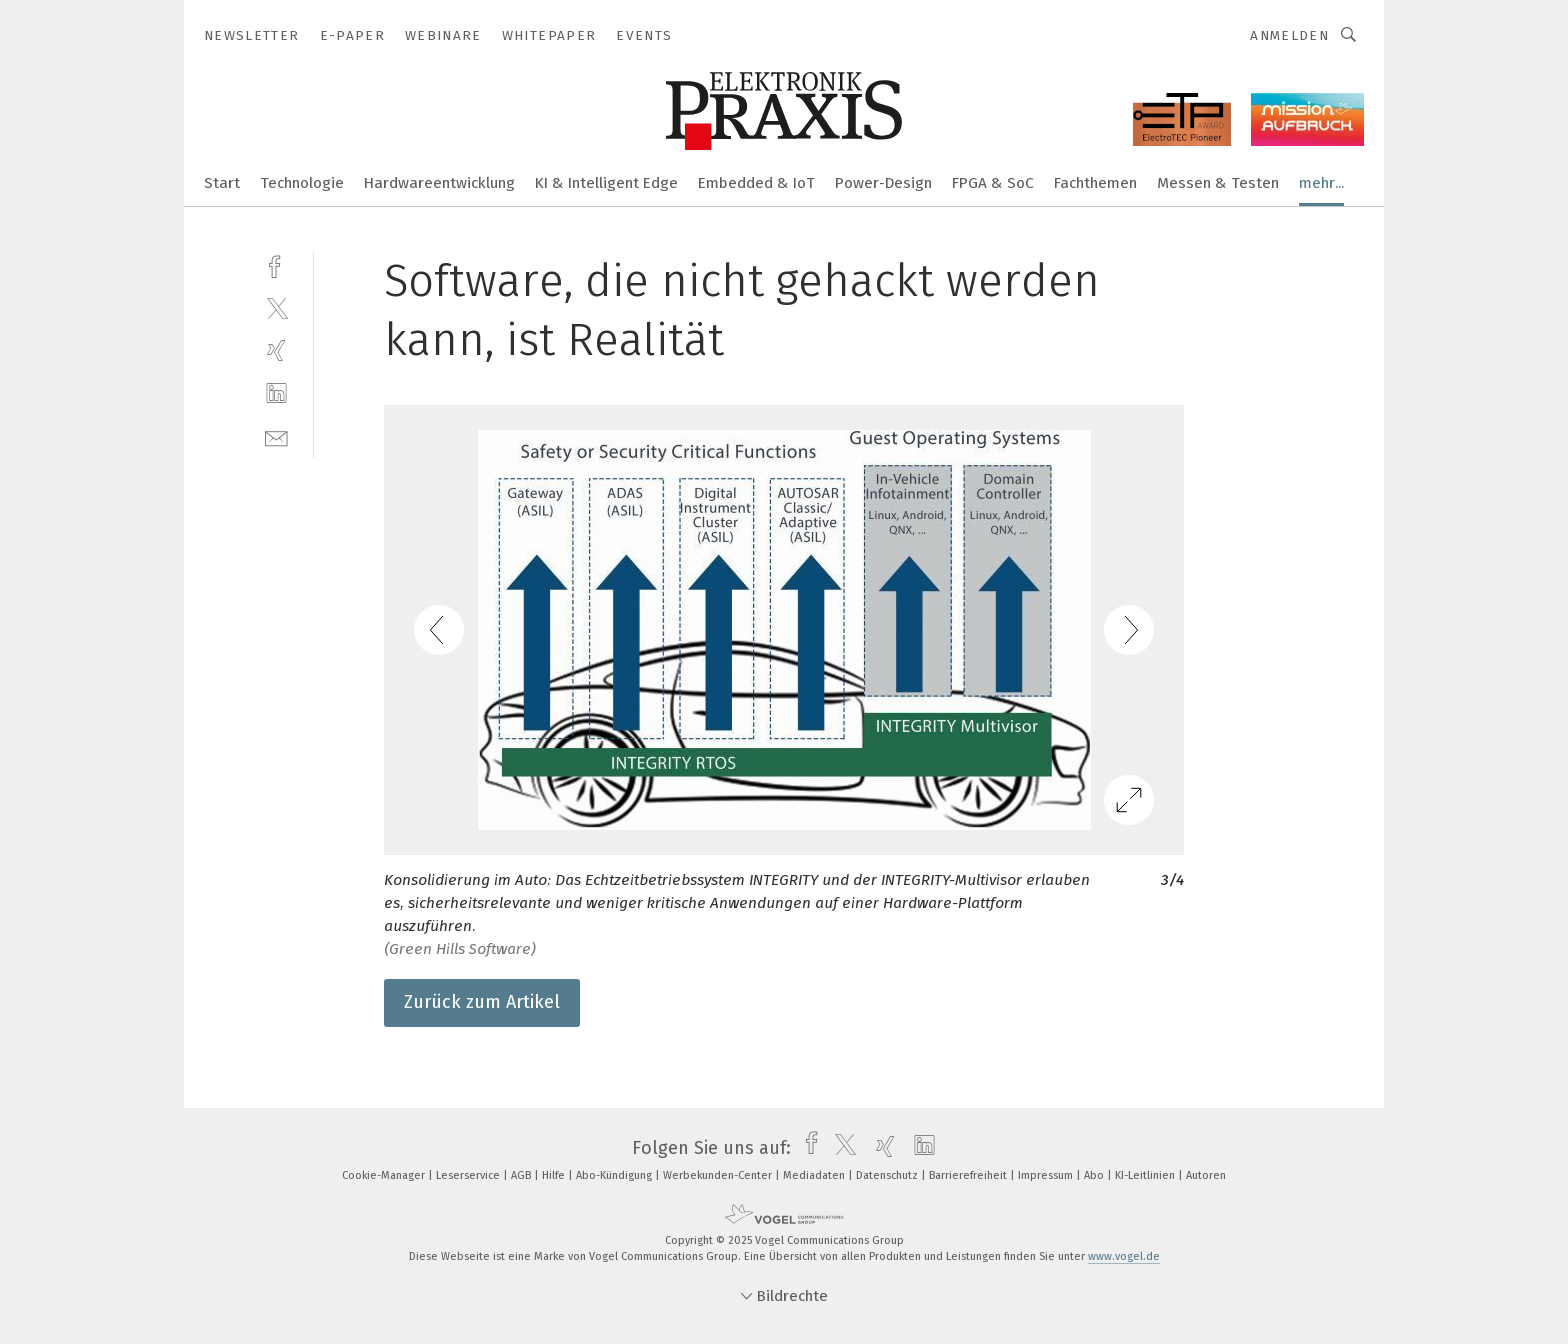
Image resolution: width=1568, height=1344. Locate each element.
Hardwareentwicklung (439, 183)
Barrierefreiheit (969, 1175)
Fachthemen (1095, 183)
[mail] (276, 436)
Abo (1095, 1175)
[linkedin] (276, 393)
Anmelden (1289, 35)
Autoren (1206, 1175)
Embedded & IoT (756, 183)
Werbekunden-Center (719, 1175)
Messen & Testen (1218, 183)
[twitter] (276, 307)
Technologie (302, 183)
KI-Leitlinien (1146, 1175)
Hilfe (555, 1175)
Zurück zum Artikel (482, 1002)
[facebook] (276, 264)
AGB (522, 1175)
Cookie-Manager (385, 1175)
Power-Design (883, 183)
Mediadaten (815, 1175)
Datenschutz (888, 1175)
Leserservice (469, 1175)
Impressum (1047, 1175)
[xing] (276, 350)
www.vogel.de (1124, 1256)
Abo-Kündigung (615, 1175)
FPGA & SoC (993, 183)
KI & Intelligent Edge (606, 183)
